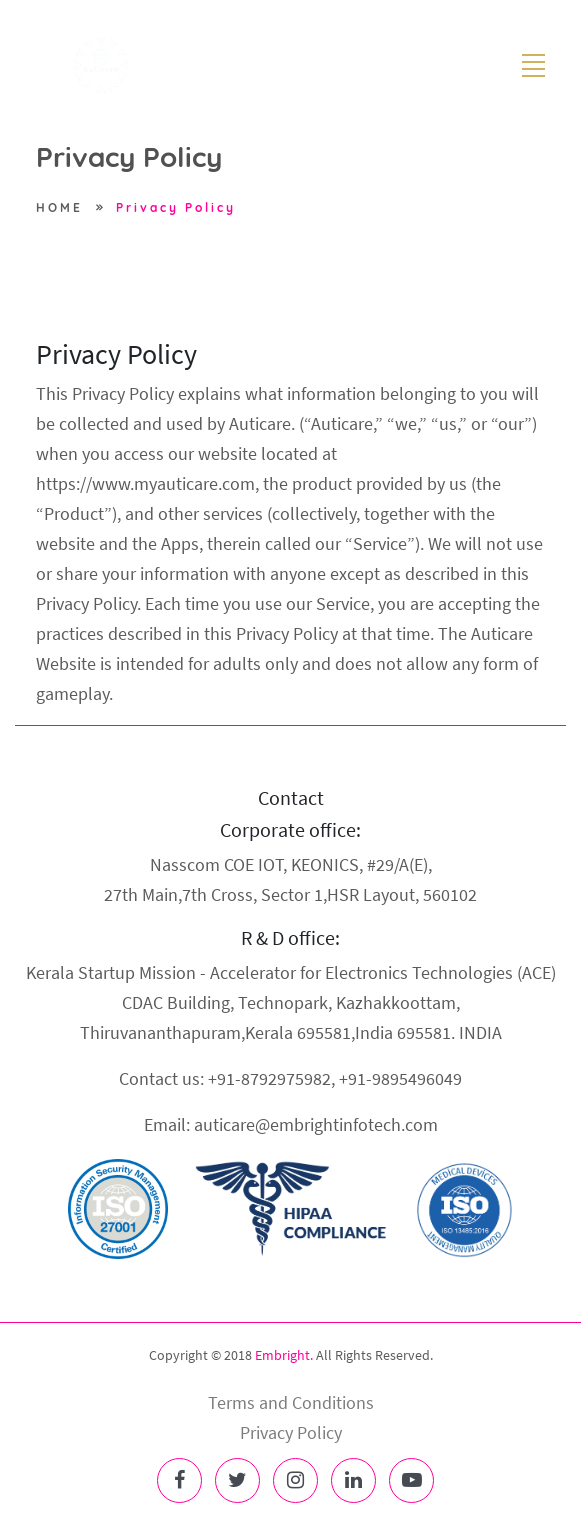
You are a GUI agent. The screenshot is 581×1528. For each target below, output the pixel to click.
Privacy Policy (176, 207)
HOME (59, 207)
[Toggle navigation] (534, 65)
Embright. (284, 1355)
